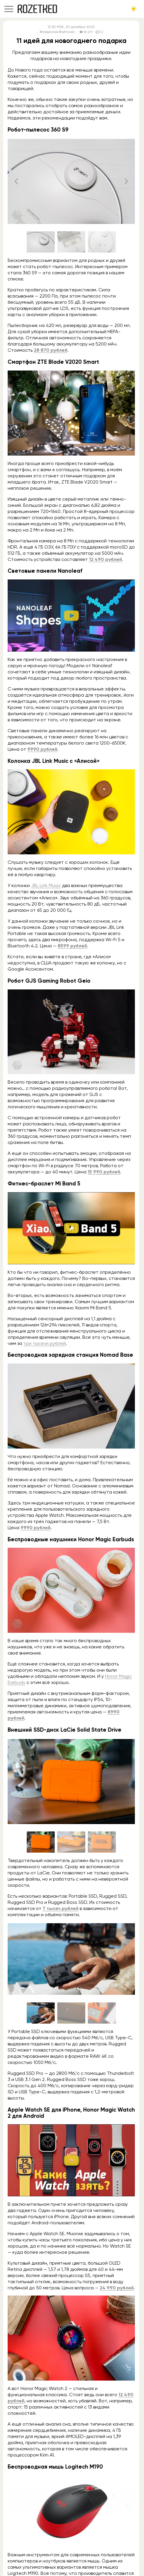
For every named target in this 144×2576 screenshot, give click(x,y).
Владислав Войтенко (57, 32)
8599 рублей (72, 946)
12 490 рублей (105, 559)
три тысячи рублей (44, 1343)
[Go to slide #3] (102, 242)
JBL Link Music (46, 885)
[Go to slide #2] (71, 242)
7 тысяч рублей (60, 1908)
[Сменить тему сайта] (134, 9)
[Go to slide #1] (41, 242)
